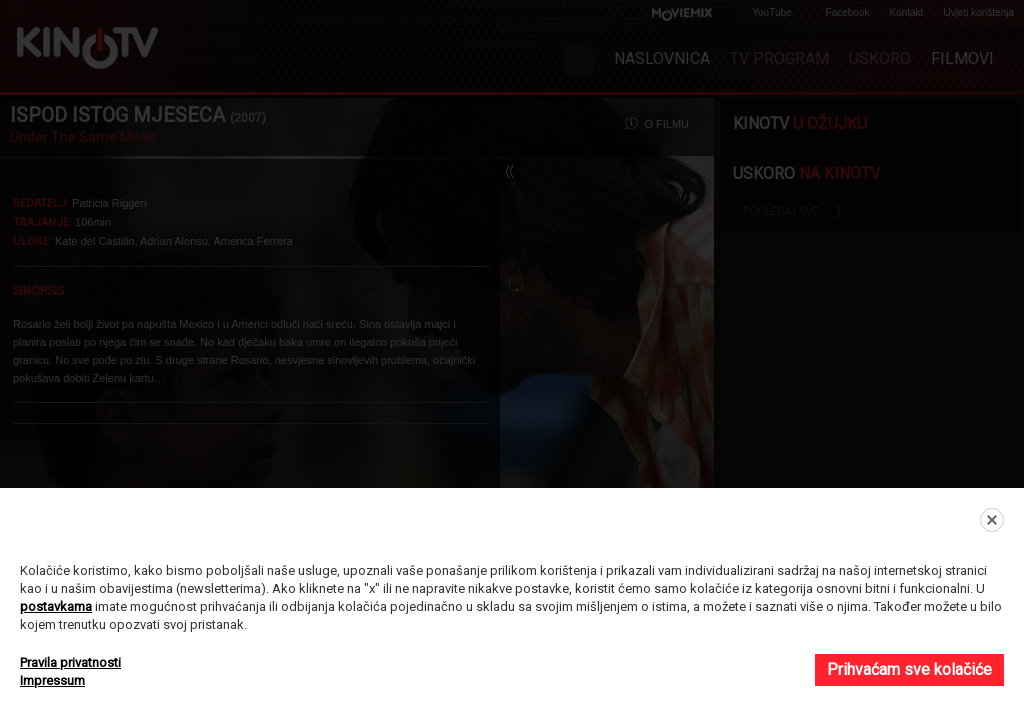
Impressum (52, 680)
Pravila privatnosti (70, 662)
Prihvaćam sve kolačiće (909, 669)
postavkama (56, 606)
